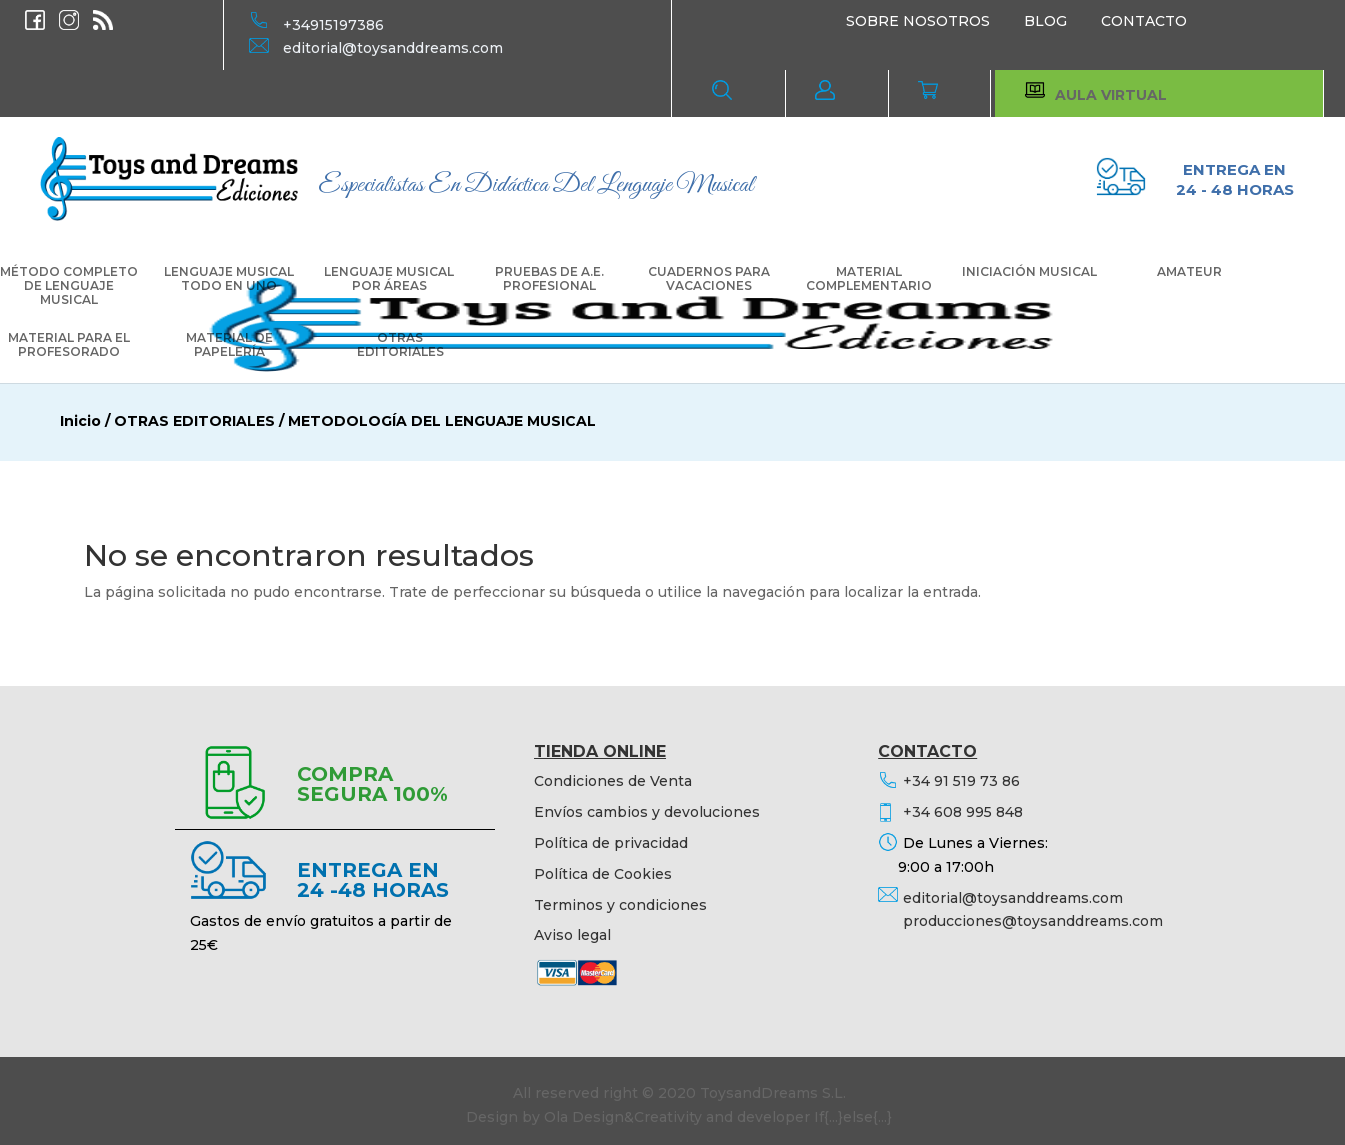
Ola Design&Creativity (623, 1117)
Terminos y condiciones (620, 905)
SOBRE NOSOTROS (918, 21)
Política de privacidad (611, 843)
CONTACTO (1144, 21)
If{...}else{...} (853, 1117)
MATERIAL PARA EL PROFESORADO (69, 345)
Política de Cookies (603, 874)
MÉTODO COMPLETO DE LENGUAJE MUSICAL (69, 286)
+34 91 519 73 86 (961, 781)
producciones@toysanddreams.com (1033, 921)
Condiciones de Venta (613, 781)
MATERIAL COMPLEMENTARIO (869, 279)
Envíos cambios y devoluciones (647, 812)
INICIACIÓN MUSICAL (1029, 272)
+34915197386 (333, 25)
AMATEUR (1189, 272)
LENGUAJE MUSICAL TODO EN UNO (229, 279)
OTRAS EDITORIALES (400, 345)
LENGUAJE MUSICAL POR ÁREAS (389, 279)
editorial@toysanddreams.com (393, 48)
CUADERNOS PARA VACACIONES (709, 279)
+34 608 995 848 (963, 812)
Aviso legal (572, 935)
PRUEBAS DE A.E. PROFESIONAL (549, 279)
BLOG (1045, 21)
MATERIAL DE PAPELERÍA (229, 345)
